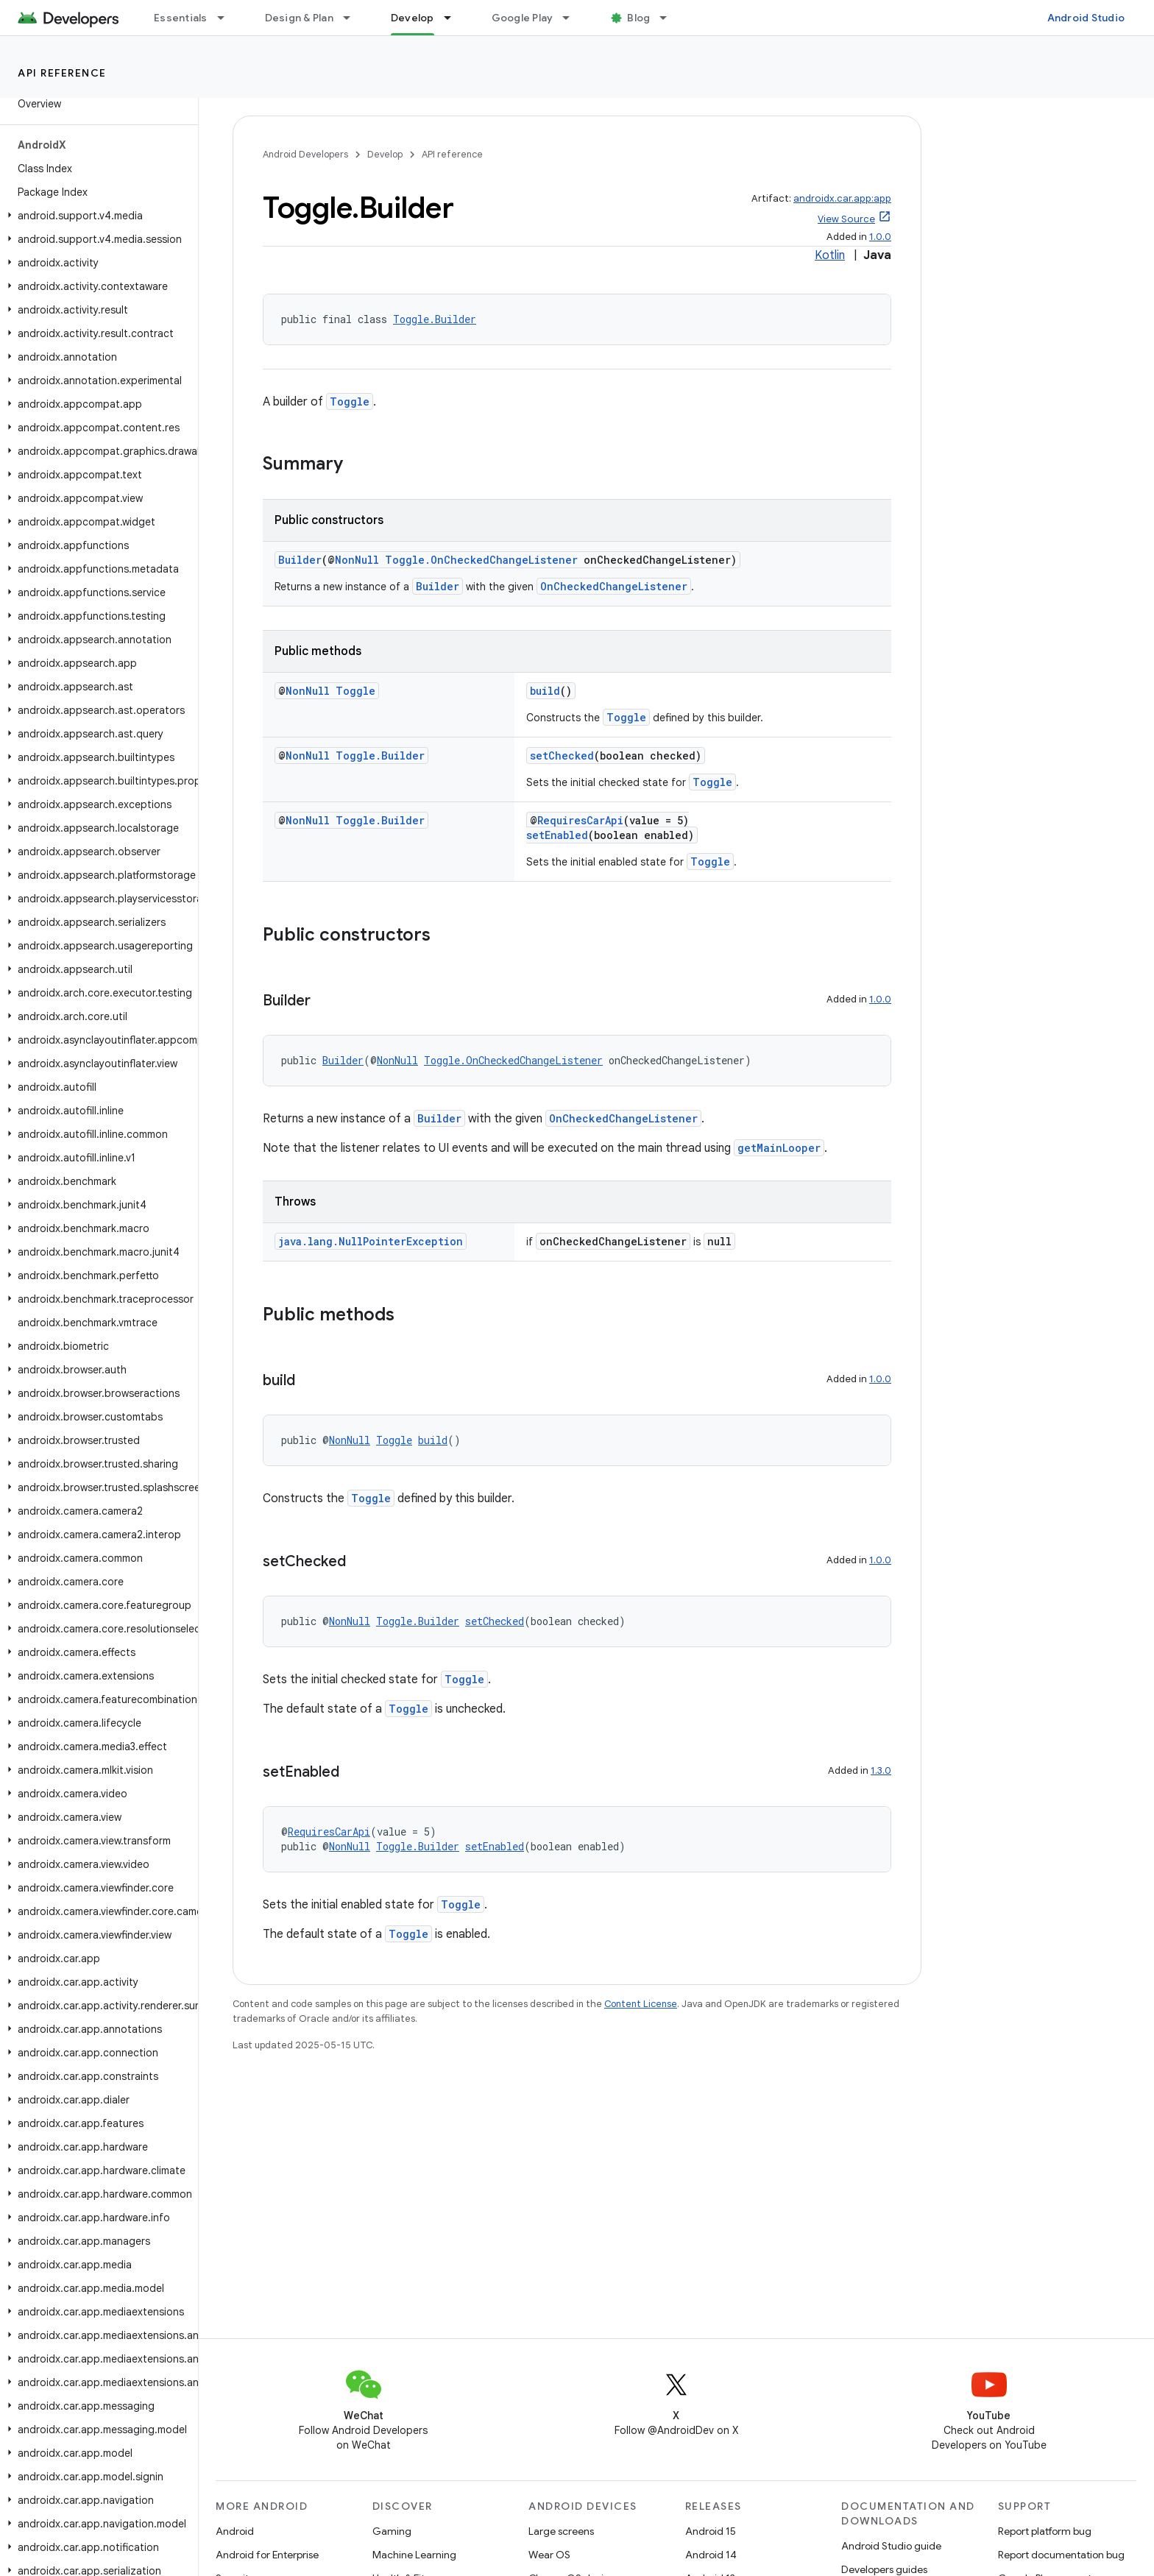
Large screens (561, 2531)
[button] (96, 215)
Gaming (391, 2531)
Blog (638, 17)
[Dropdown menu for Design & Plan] (353, 17)
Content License (640, 2004)
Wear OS (549, 2554)
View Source (846, 219)
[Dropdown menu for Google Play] (572, 17)
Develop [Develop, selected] (412, 17)
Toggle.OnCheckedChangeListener (481, 560)
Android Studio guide (891, 2545)
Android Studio (1086, 17)
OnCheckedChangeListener (613, 586)
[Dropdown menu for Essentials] (227, 17)
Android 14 (711, 2554)
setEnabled (557, 835)
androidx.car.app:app (842, 198)
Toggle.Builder (434, 319)
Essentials (181, 17)
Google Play (522, 17)
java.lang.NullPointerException (370, 1241)
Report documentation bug (1061, 2554)
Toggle (349, 401)
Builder (300, 560)
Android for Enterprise (267, 2554)
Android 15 (710, 2531)
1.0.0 (880, 236)
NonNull (357, 560)
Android (235, 2531)
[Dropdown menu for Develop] (454, 17)
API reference (62, 72)
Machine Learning (414, 2554)
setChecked (562, 755)
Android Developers (305, 154)
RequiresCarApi (580, 820)
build (545, 691)
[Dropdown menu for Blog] (670, 17)
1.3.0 (881, 1770)
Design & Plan (299, 17)
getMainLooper (779, 1148)
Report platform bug (1044, 2531)
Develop (385, 154)
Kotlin (830, 255)
